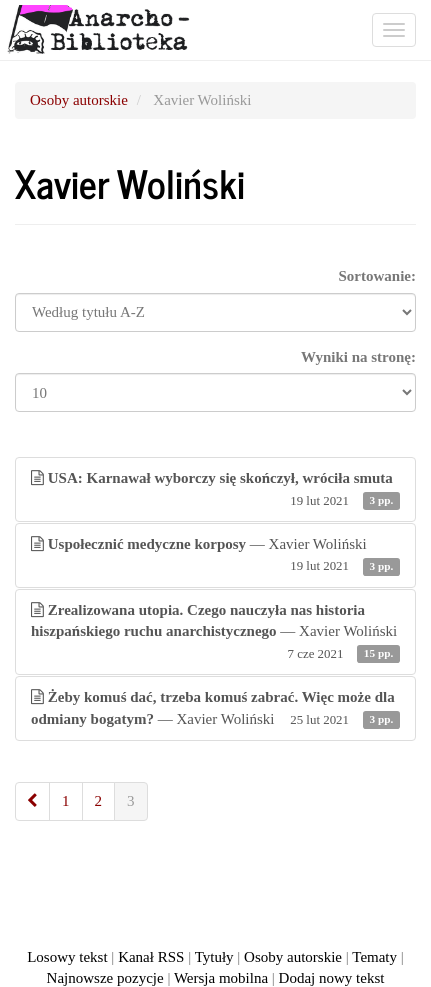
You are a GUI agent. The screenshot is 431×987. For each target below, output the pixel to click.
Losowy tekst (67, 957)
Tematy (374, 957)
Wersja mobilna (221, 978)
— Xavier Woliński (215, 556)
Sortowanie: (378, 276)
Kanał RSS (151, 957)
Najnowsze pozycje (105, 978)
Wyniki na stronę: (358, 357)
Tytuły (214, 957)
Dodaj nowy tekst (332, 978)
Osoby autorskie (79, 100)
